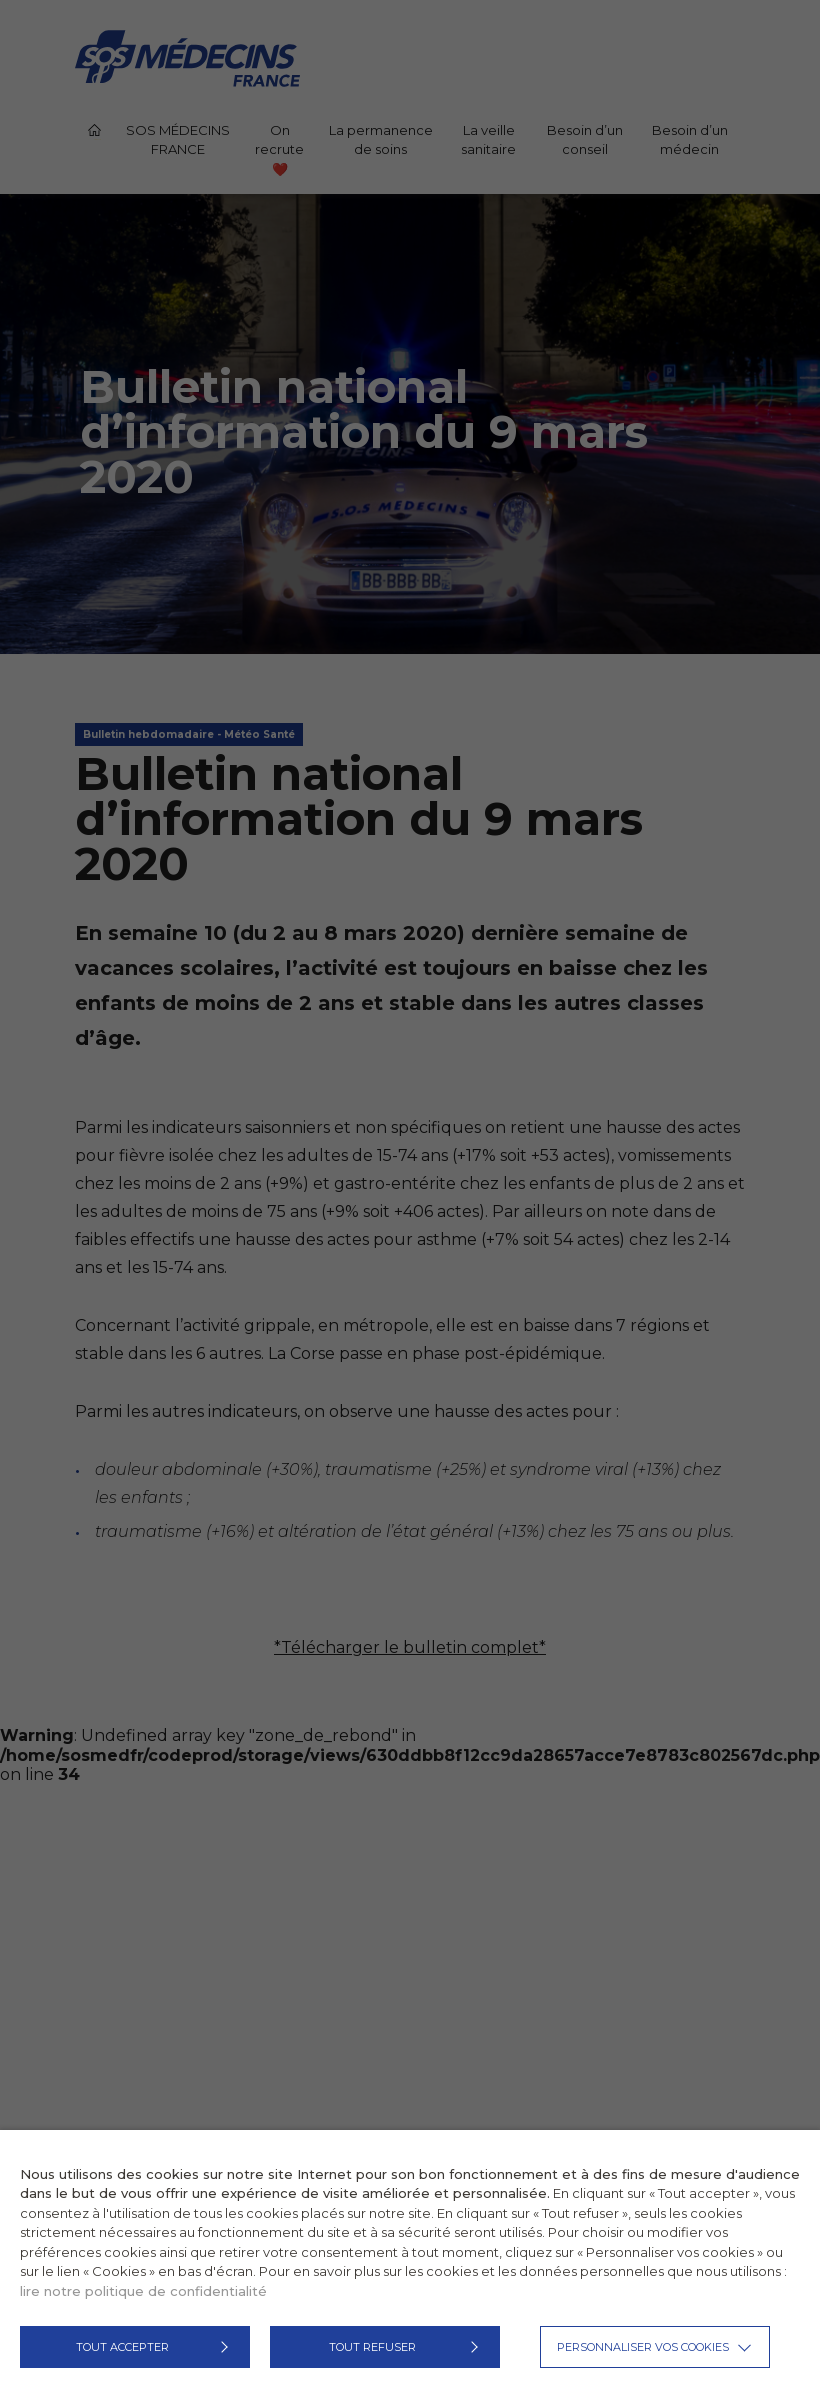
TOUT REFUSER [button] (372, 2347)
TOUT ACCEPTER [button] (122, 2347)
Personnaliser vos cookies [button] (643, 2347)
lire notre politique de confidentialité (143, 2291)
